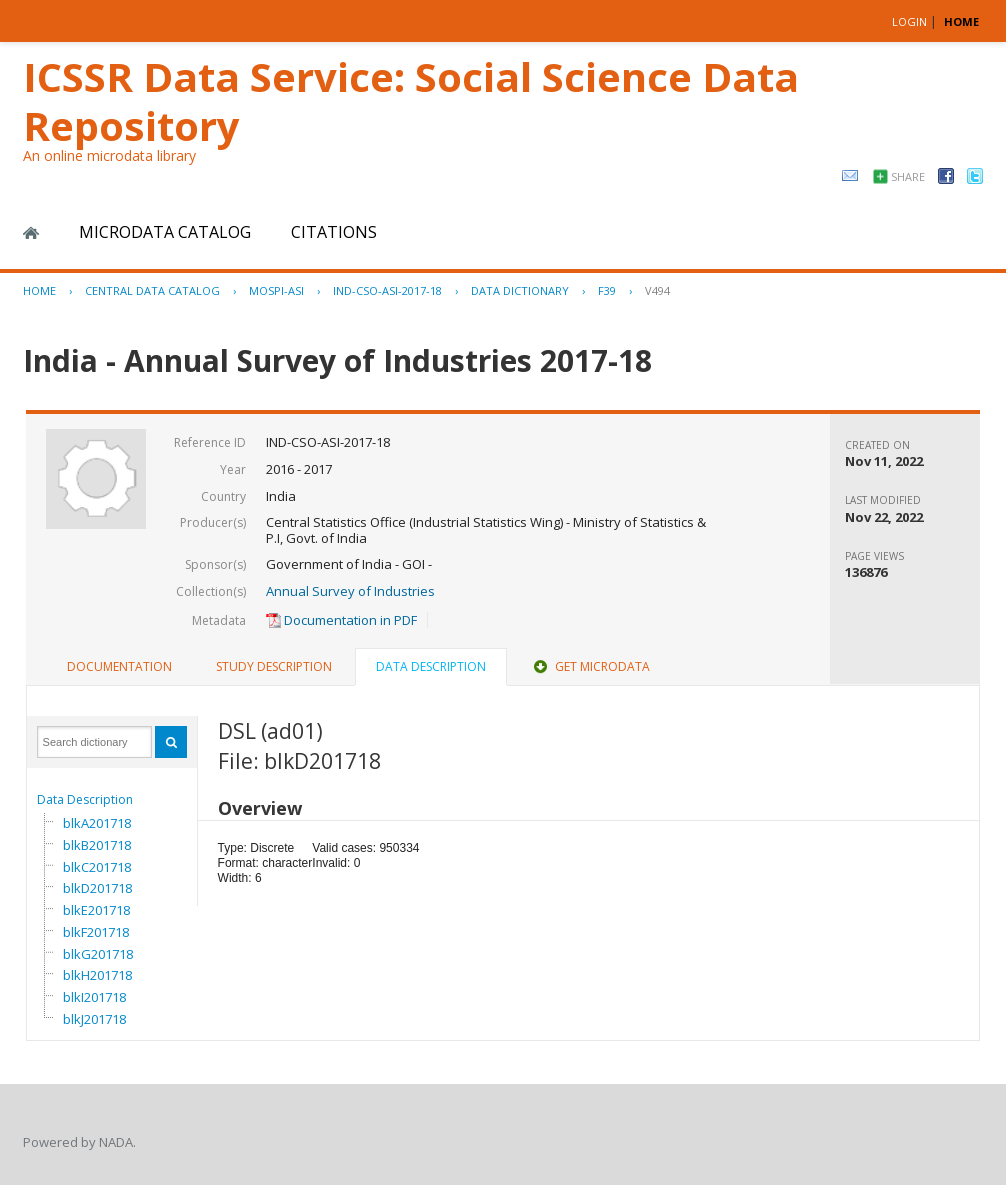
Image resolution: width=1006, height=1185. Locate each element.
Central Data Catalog (152, 290)
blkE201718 (96, 910)
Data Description (85, 799)
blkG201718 (98, 954)
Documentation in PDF (341, 620)
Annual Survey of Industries (350, 591)
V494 (657, 290)
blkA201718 (97, 823)
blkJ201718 (94, 1019)
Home (31, 233)
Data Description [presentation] (431, 666)
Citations (334, 232)
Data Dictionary (520, 290)
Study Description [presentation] (274, 666)
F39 (607, 290)
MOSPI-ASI (276, 290)
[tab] (119, 667)
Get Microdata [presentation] (590, 666)
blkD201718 (97, 888)
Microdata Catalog (165, 232)
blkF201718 (96, 932)
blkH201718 (97, 975)
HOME (961, 21)
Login (909, 21)
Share (908, 176)
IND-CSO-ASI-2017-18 (387, 290)
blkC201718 (97, 867)
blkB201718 (97, 845)
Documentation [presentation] (119, 666)
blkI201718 (94, 997)
